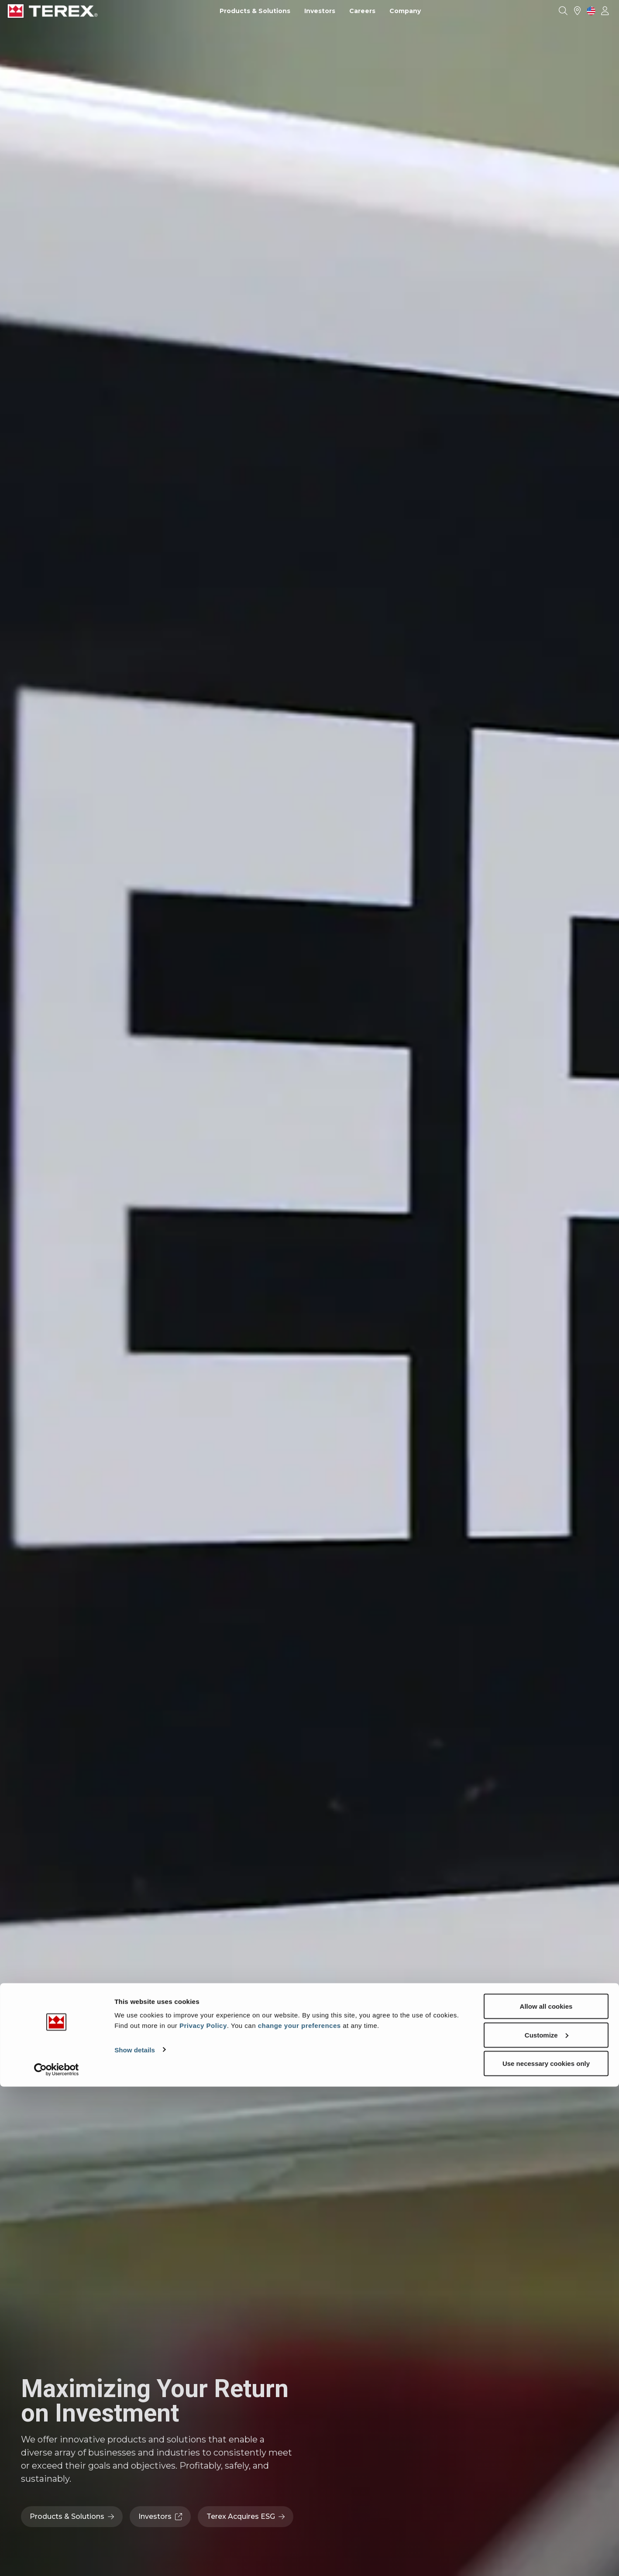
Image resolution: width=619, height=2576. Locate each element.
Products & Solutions (255, 11)
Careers (362, 11)
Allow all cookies (546, 2495)
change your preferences (299, 2514)
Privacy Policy (203, 2514)
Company (405, 11)
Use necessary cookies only (546, 2552)
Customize (546, 2524)
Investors (319, 11)
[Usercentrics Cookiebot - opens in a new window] (56, 2559)
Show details (134, 2538)
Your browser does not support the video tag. (309, 1288)
